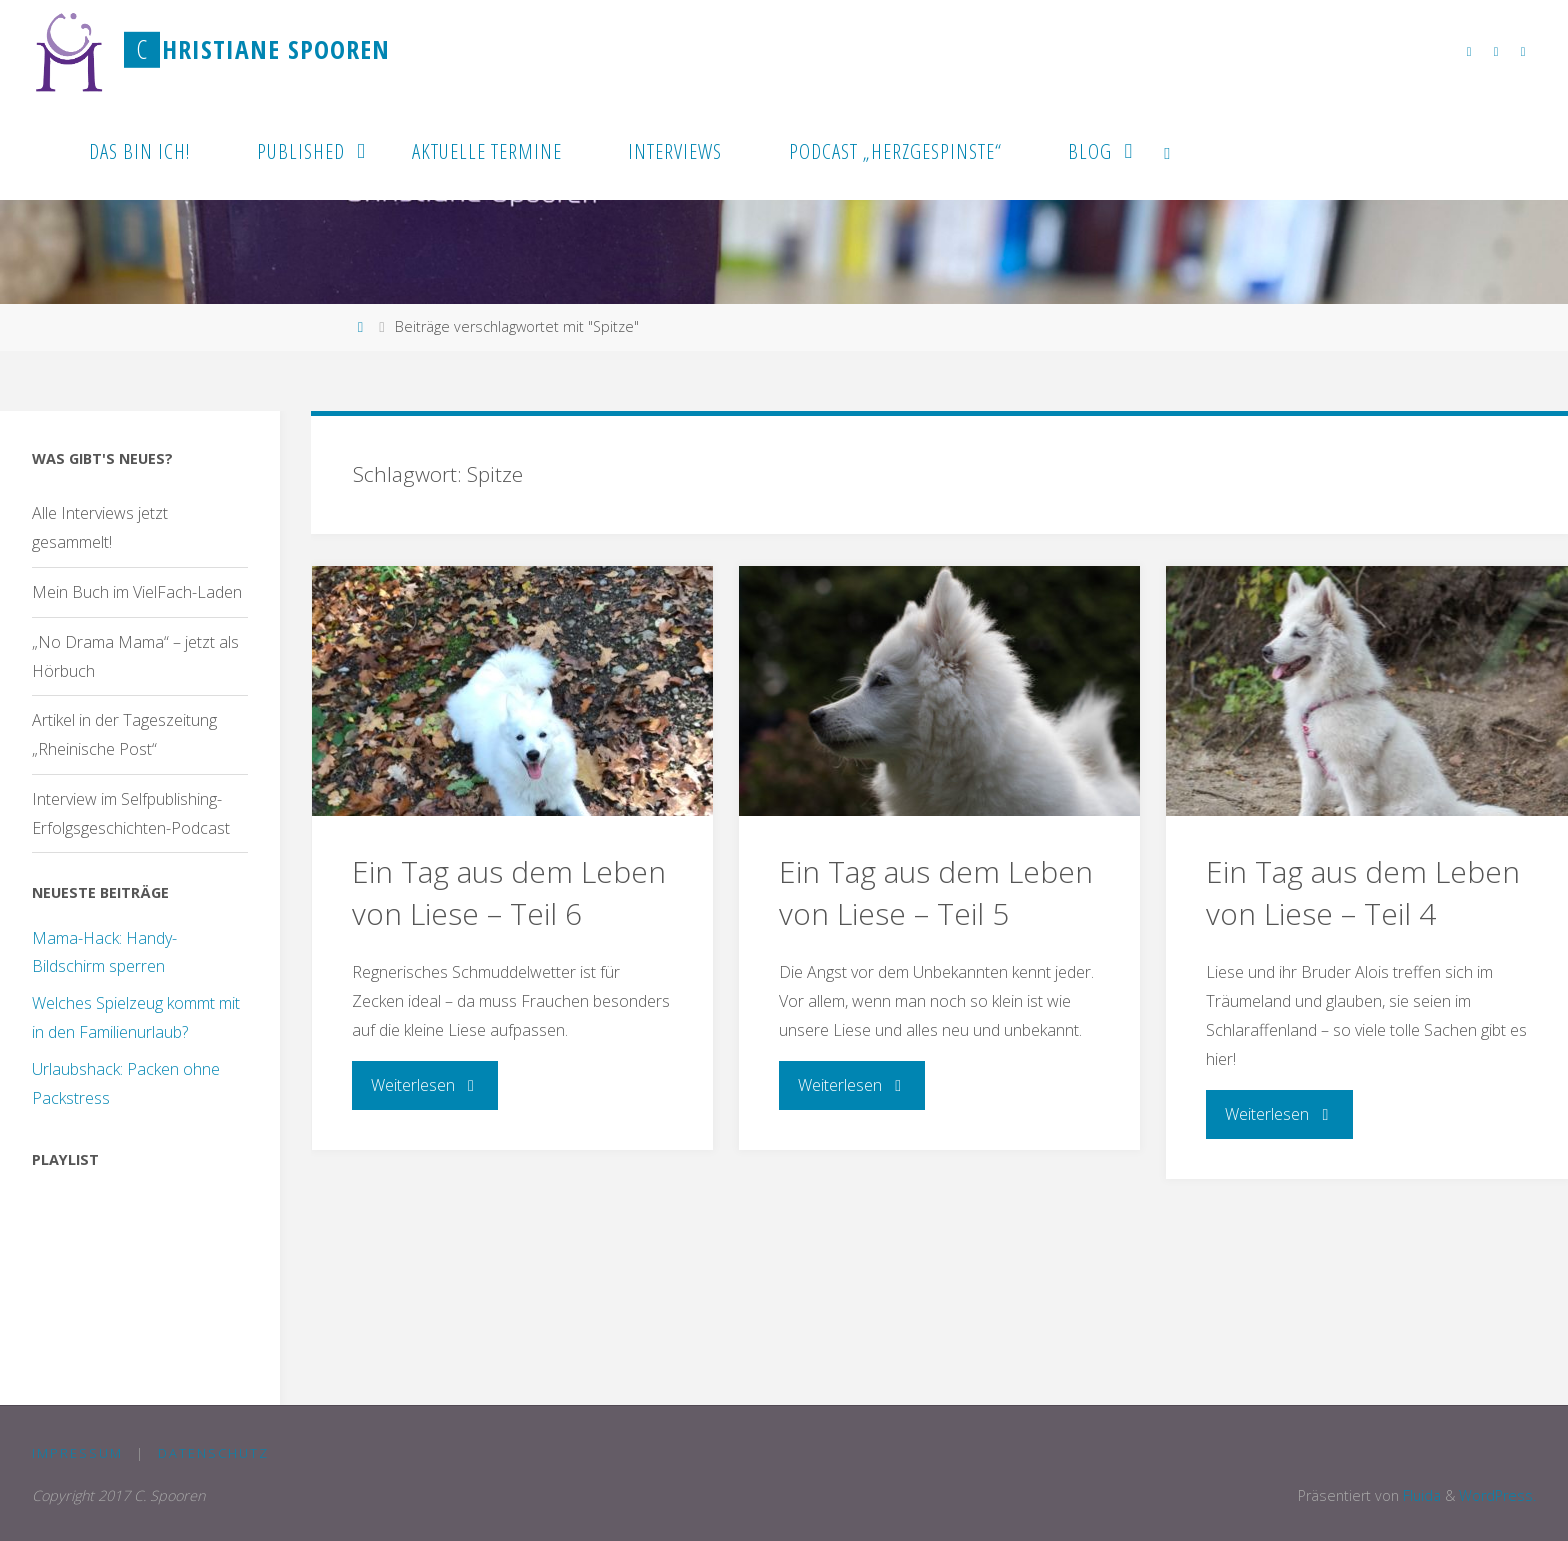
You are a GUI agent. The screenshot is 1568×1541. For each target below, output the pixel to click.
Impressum (77, 1453)
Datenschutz (213, 1453)
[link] (1168, 150)
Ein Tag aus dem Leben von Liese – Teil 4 (1363, 892)
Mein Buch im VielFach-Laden (137, 592)
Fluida (1420, 1495)
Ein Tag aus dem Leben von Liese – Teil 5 (936, 892)
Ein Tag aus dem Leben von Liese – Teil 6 (509, 892)
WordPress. (1497, 1495)
